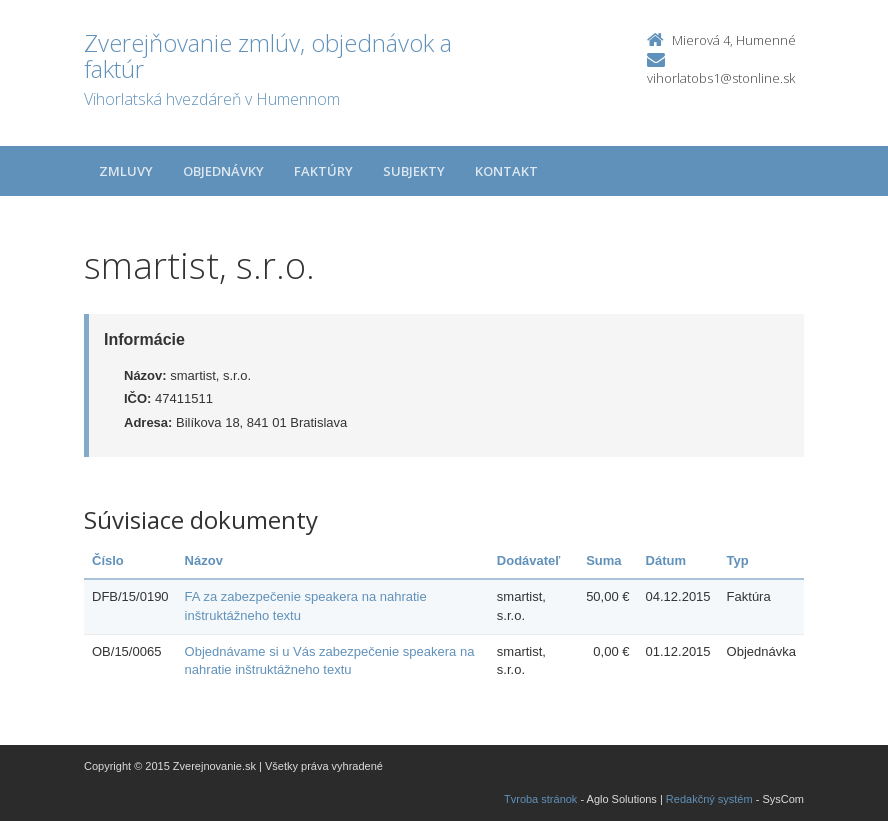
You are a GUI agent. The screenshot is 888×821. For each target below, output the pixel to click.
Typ (738, 560)
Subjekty (414, 171)
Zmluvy (126, 171)
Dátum (666, 560)
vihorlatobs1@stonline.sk (721, 78)
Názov (204, 560)
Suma (603, 560)
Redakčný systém (709, 799)
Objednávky (223, 171)
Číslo (108, 560)
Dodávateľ (529, 560)
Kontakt (506, 171)
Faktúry (323, 171)
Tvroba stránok (540, 799)
